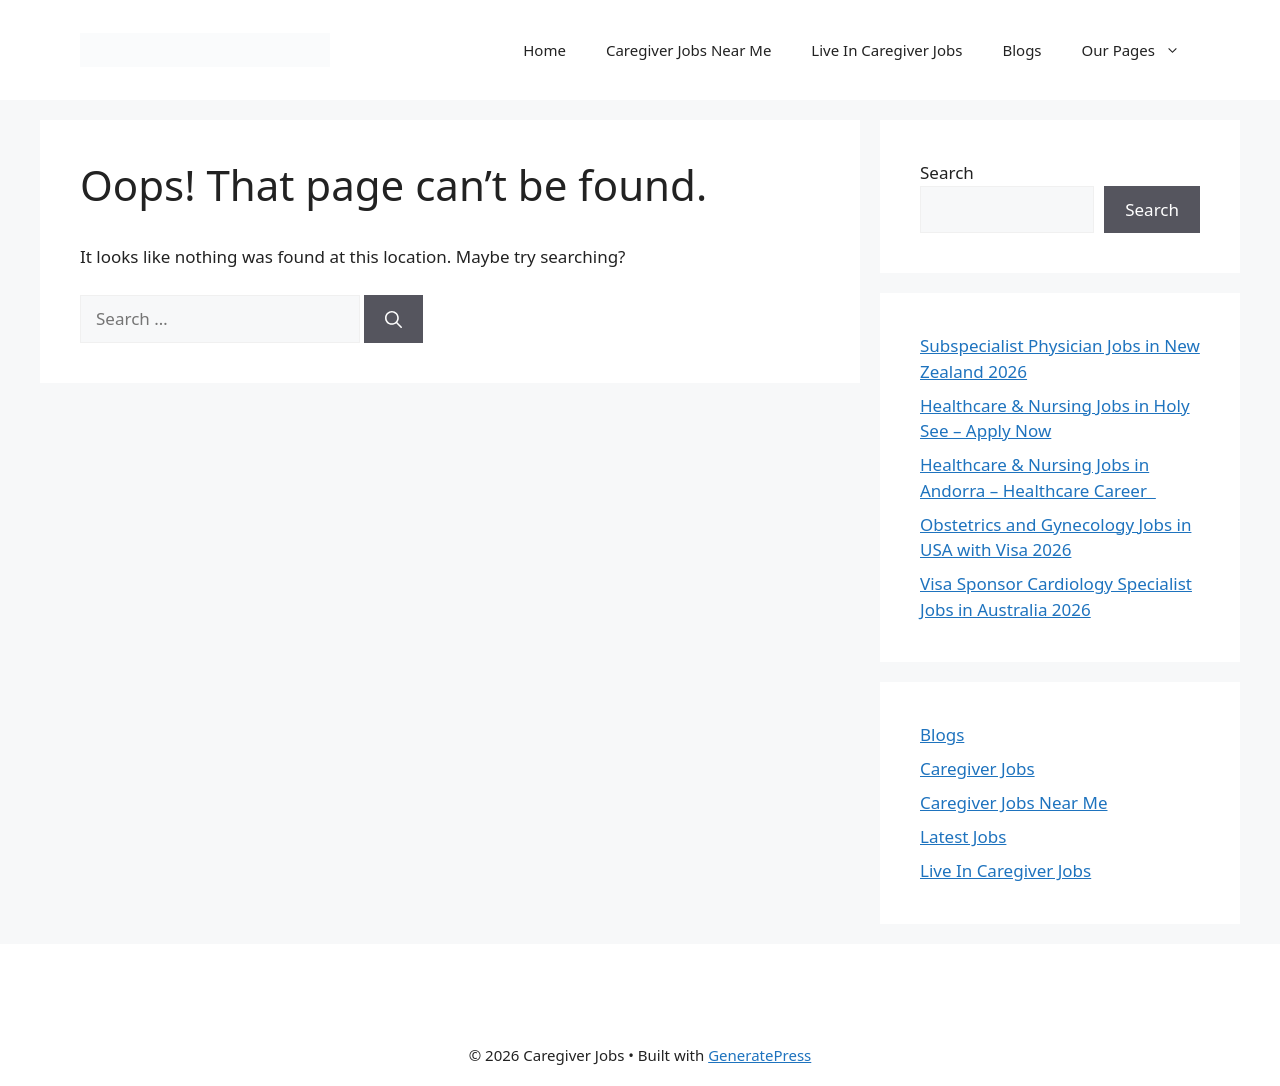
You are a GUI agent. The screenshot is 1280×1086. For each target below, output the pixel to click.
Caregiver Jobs (977, 768)
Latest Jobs (963, 836)
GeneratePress (759, 1055)
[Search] (393, 319)
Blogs (1021, 50)
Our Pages (1141, 50)
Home (544, 50)
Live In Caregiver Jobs (886, 50)
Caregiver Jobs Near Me (688, 50)
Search (947, 172)
